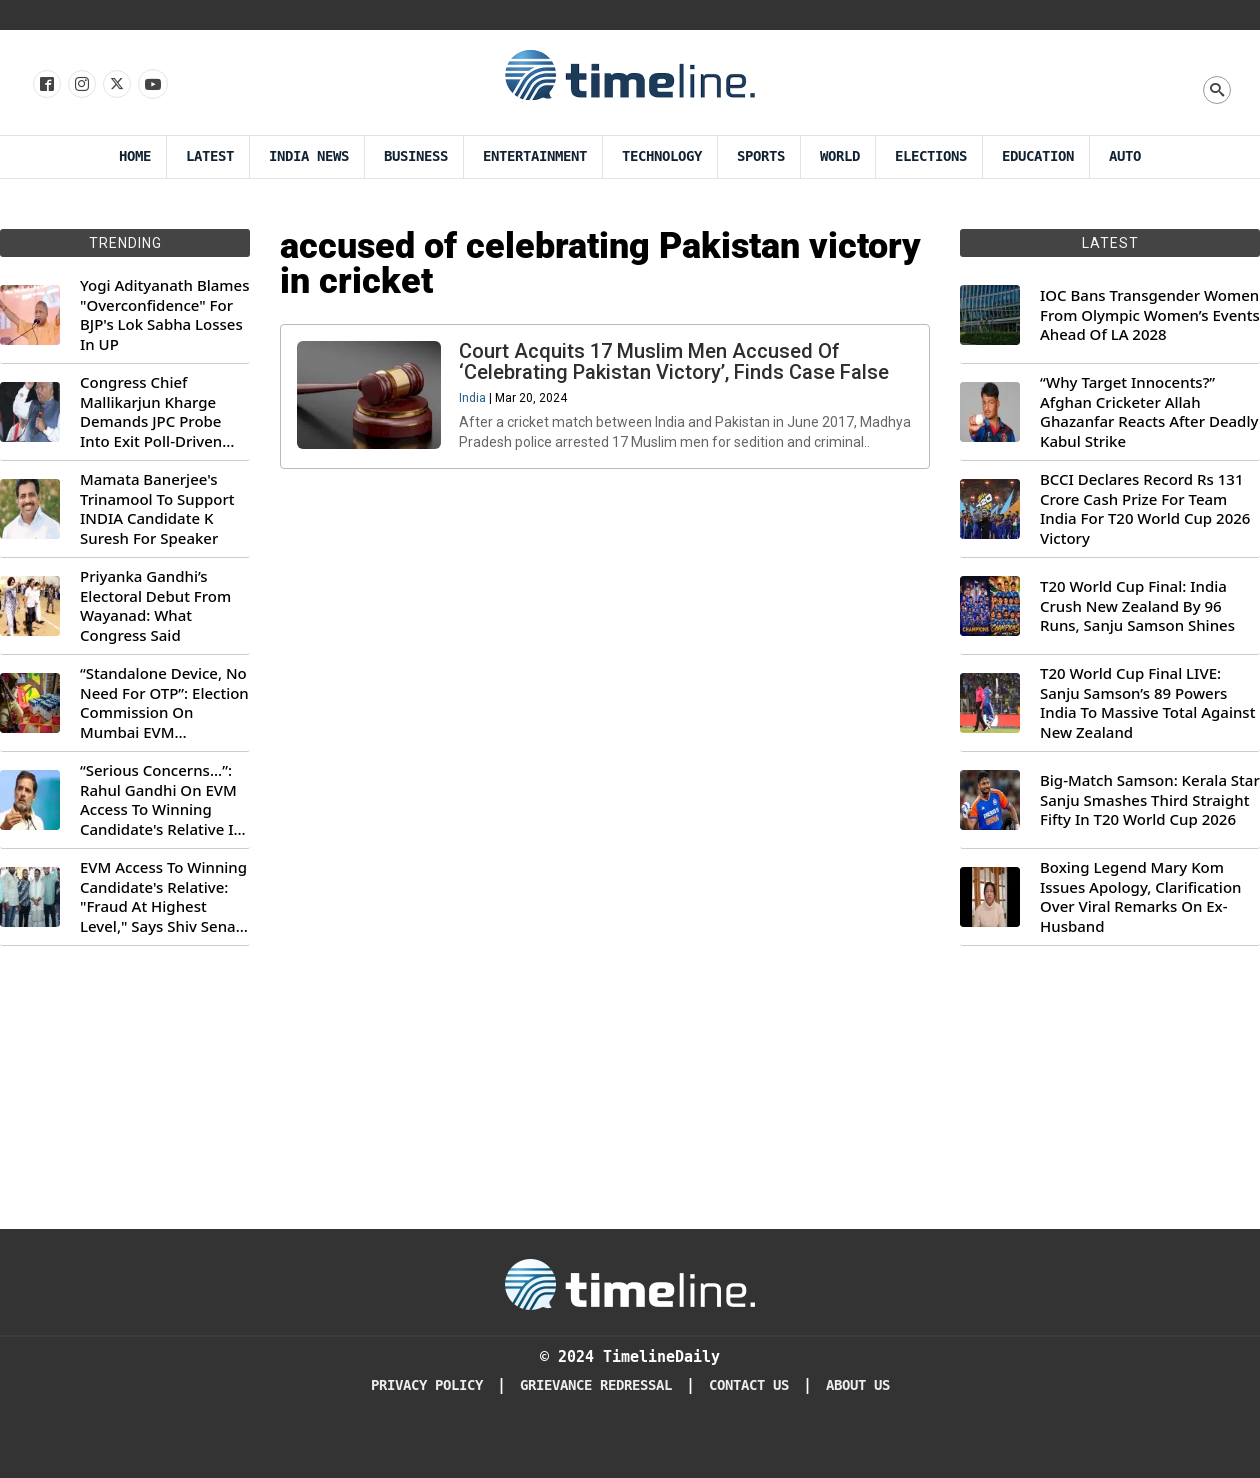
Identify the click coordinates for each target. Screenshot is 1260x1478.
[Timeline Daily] (630, 1283)
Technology (662, 156)
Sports (761, 156)
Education (1038, 156)
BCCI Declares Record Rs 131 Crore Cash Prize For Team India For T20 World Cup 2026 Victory (1145, 509)
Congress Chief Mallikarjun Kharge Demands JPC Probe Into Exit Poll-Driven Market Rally (151, 412)
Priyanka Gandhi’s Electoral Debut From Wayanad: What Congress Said (155, 606)
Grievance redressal (596, 1385)
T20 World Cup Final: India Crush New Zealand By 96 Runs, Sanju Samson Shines (1137, 606)
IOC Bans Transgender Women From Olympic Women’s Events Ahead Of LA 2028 (1150, 315)
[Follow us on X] (115, 85)
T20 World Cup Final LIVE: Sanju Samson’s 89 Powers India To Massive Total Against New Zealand (1147, 703)
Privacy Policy (427, 1385)
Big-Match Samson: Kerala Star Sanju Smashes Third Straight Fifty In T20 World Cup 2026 (1150, 800)
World (840, 156)
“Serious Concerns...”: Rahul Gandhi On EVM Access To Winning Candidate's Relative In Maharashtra (161, 800)
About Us (858, 1385)
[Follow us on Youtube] (151, 85)
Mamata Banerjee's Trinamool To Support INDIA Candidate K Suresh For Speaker (157, 509)
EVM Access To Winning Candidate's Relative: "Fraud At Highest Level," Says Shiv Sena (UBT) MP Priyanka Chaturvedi (163, 897)
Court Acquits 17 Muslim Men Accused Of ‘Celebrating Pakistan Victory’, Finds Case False (678, 365)
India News (309, 156)
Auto (1125, 156)
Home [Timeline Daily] (135, 156)
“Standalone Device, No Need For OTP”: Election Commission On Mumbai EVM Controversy (164, 703)
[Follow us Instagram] (80, 85)
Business (416, 156)
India (476, 402)
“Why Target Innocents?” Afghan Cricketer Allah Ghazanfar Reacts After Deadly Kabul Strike (1149, 412)
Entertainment (535, 156)
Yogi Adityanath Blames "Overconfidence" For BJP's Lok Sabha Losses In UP (164, 315)
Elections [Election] (931, 156)
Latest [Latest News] (210, 156)
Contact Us (749, 1385)
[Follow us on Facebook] (45, 85)
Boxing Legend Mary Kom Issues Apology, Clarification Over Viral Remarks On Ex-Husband (1140, 897)
